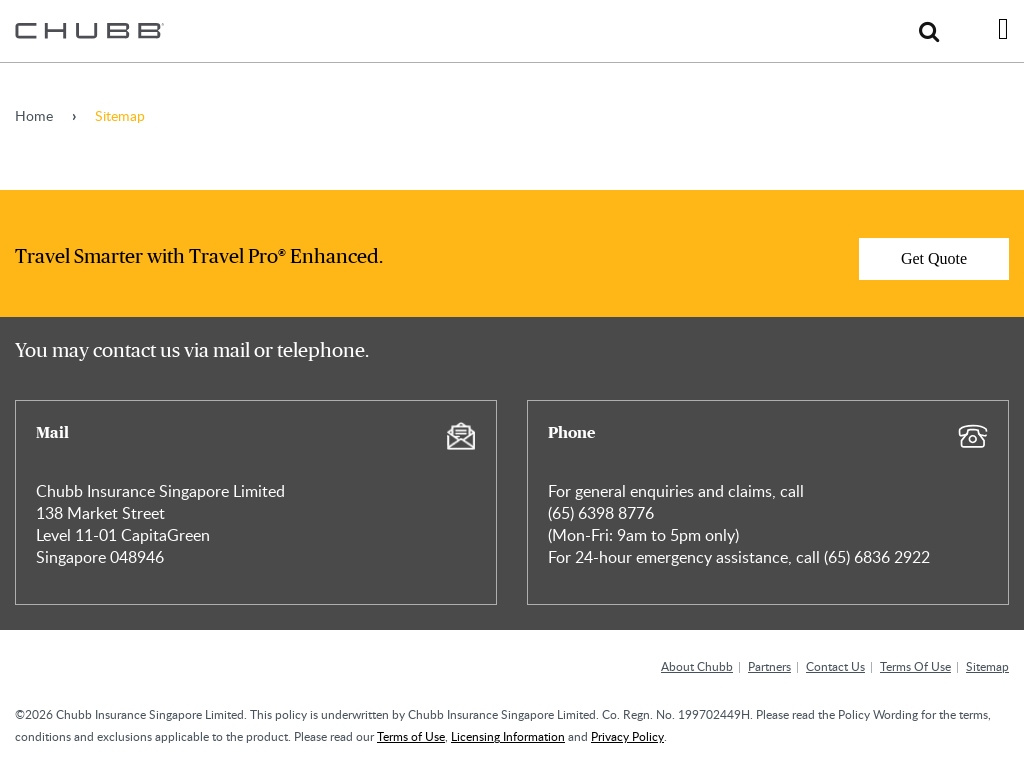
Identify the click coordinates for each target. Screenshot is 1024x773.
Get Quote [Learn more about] (934, 258)
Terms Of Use (915, 666)
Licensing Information (508, 736)
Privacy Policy (627, 736)
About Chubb (697, 666)
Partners (769, 666)
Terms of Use (411, 736)
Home (34, 115)
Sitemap (987, 666)
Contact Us (835, 666)
